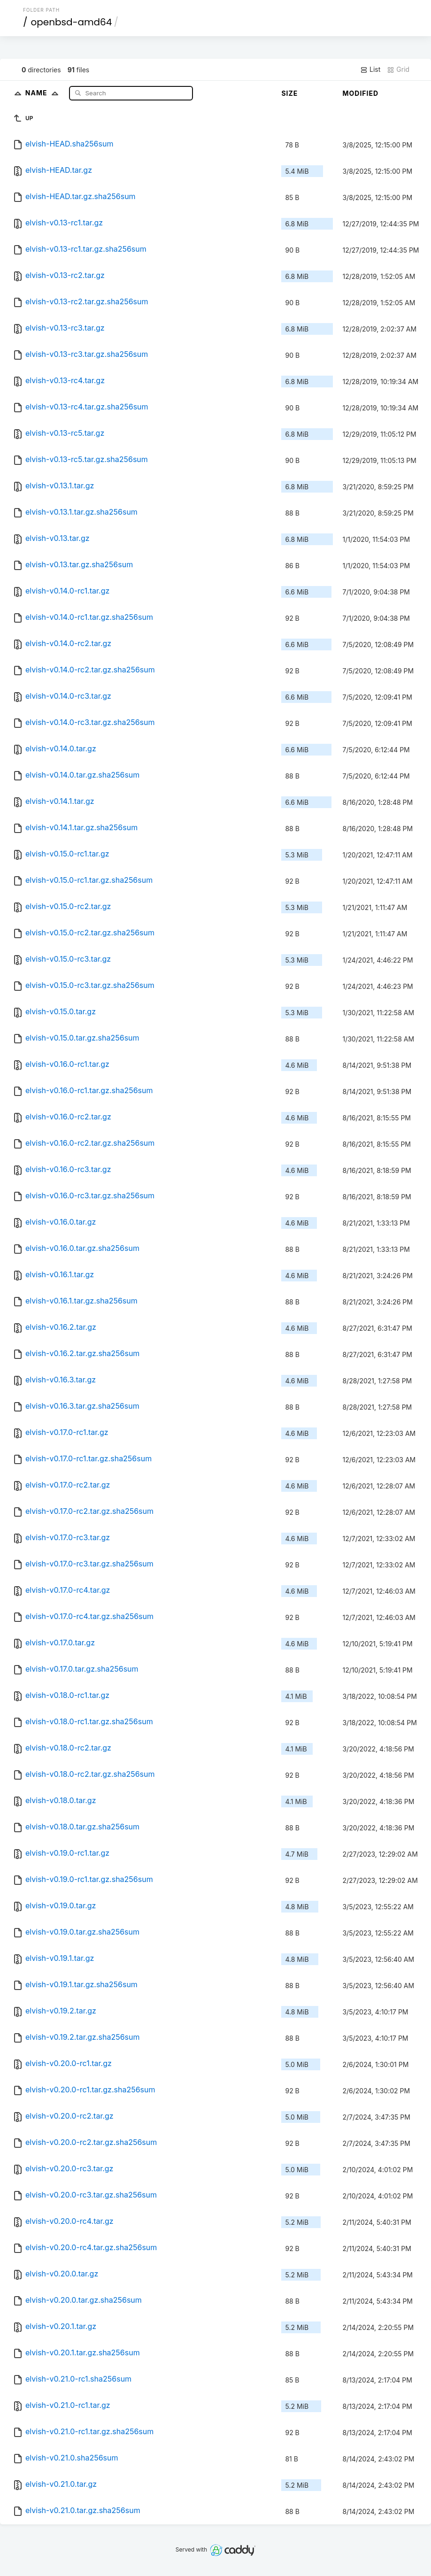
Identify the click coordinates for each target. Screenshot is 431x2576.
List (370, 69)
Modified (360, 93)
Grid (398, 69)
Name (43, 93)
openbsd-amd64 (71, 22)
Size (289, 93)
